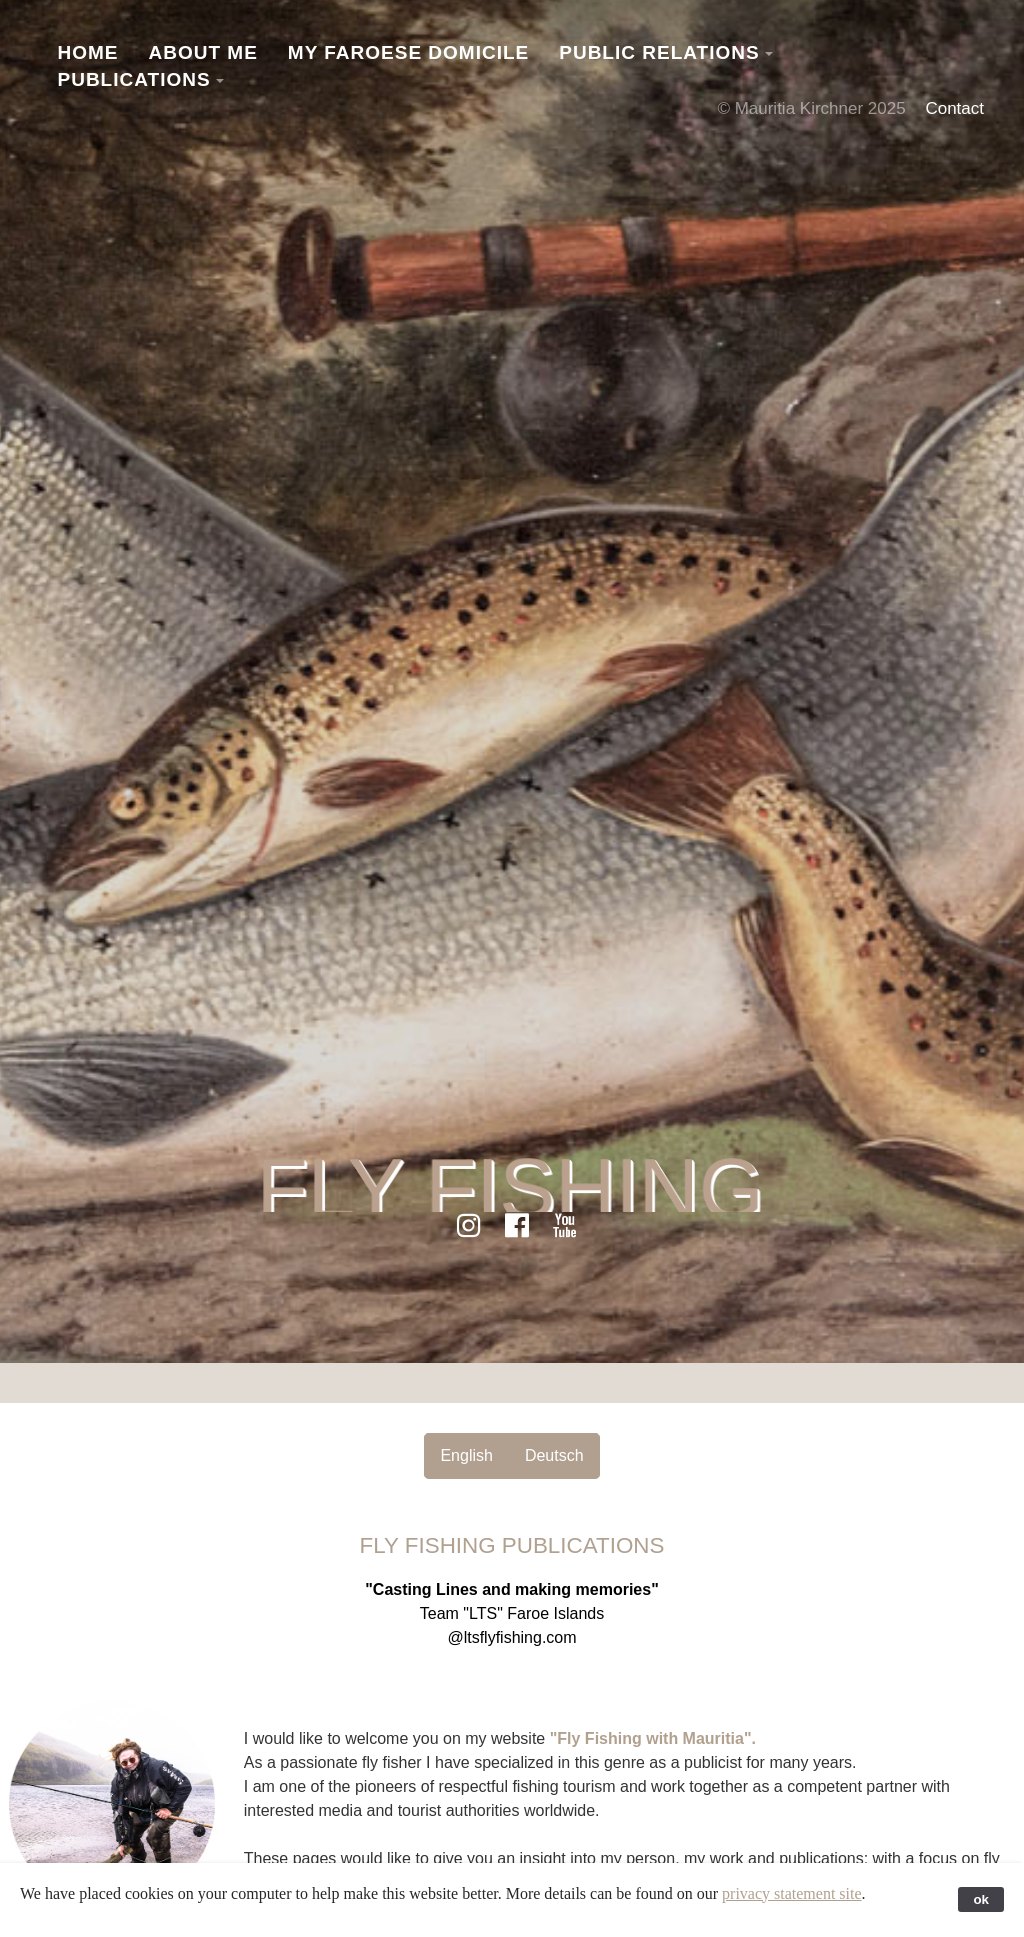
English (466, 1455)
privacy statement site (792, 1893)
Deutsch (554, 1455)
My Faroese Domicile (408, 52)
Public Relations (659, 52)
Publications (134, 79)
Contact (954, 108)
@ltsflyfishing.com (511, 1637)
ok (981, 1899)
